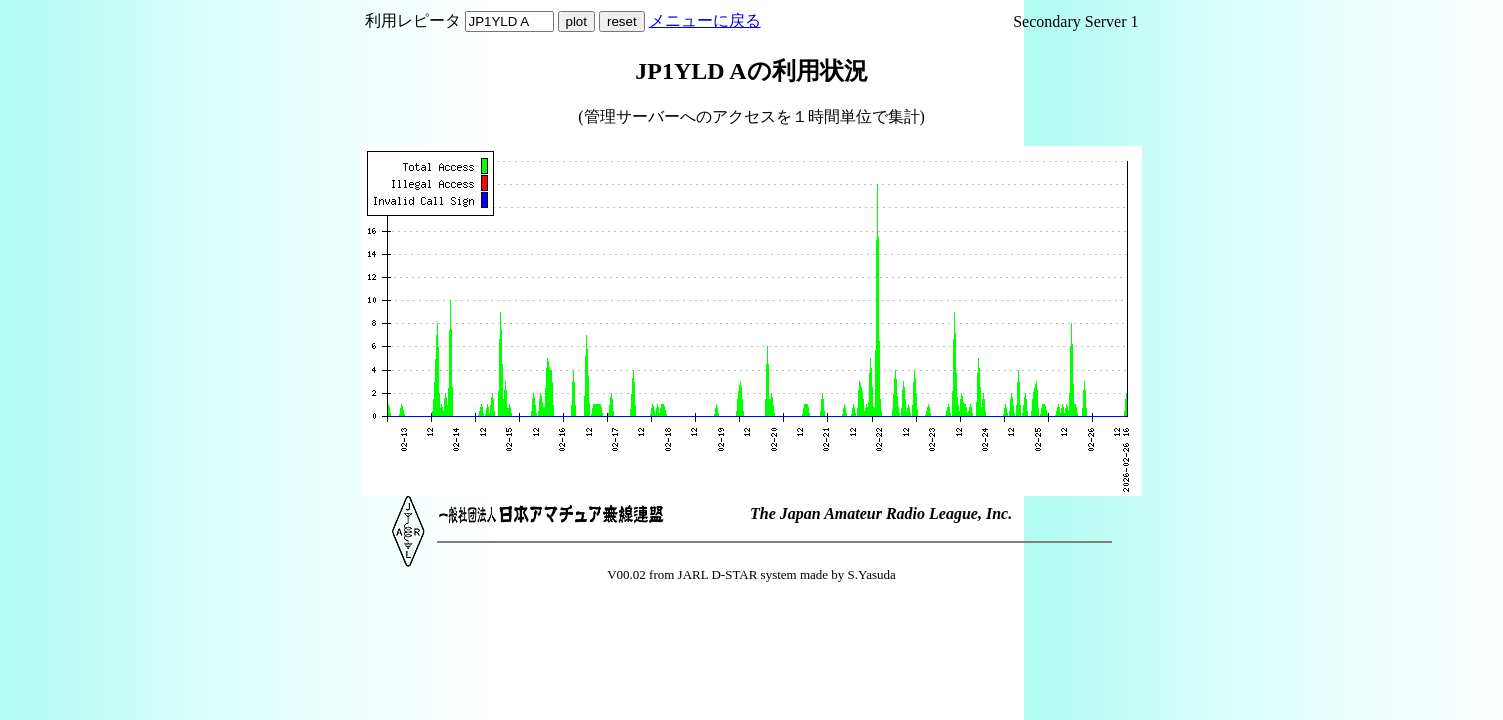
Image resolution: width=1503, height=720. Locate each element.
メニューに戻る (705, 20)
